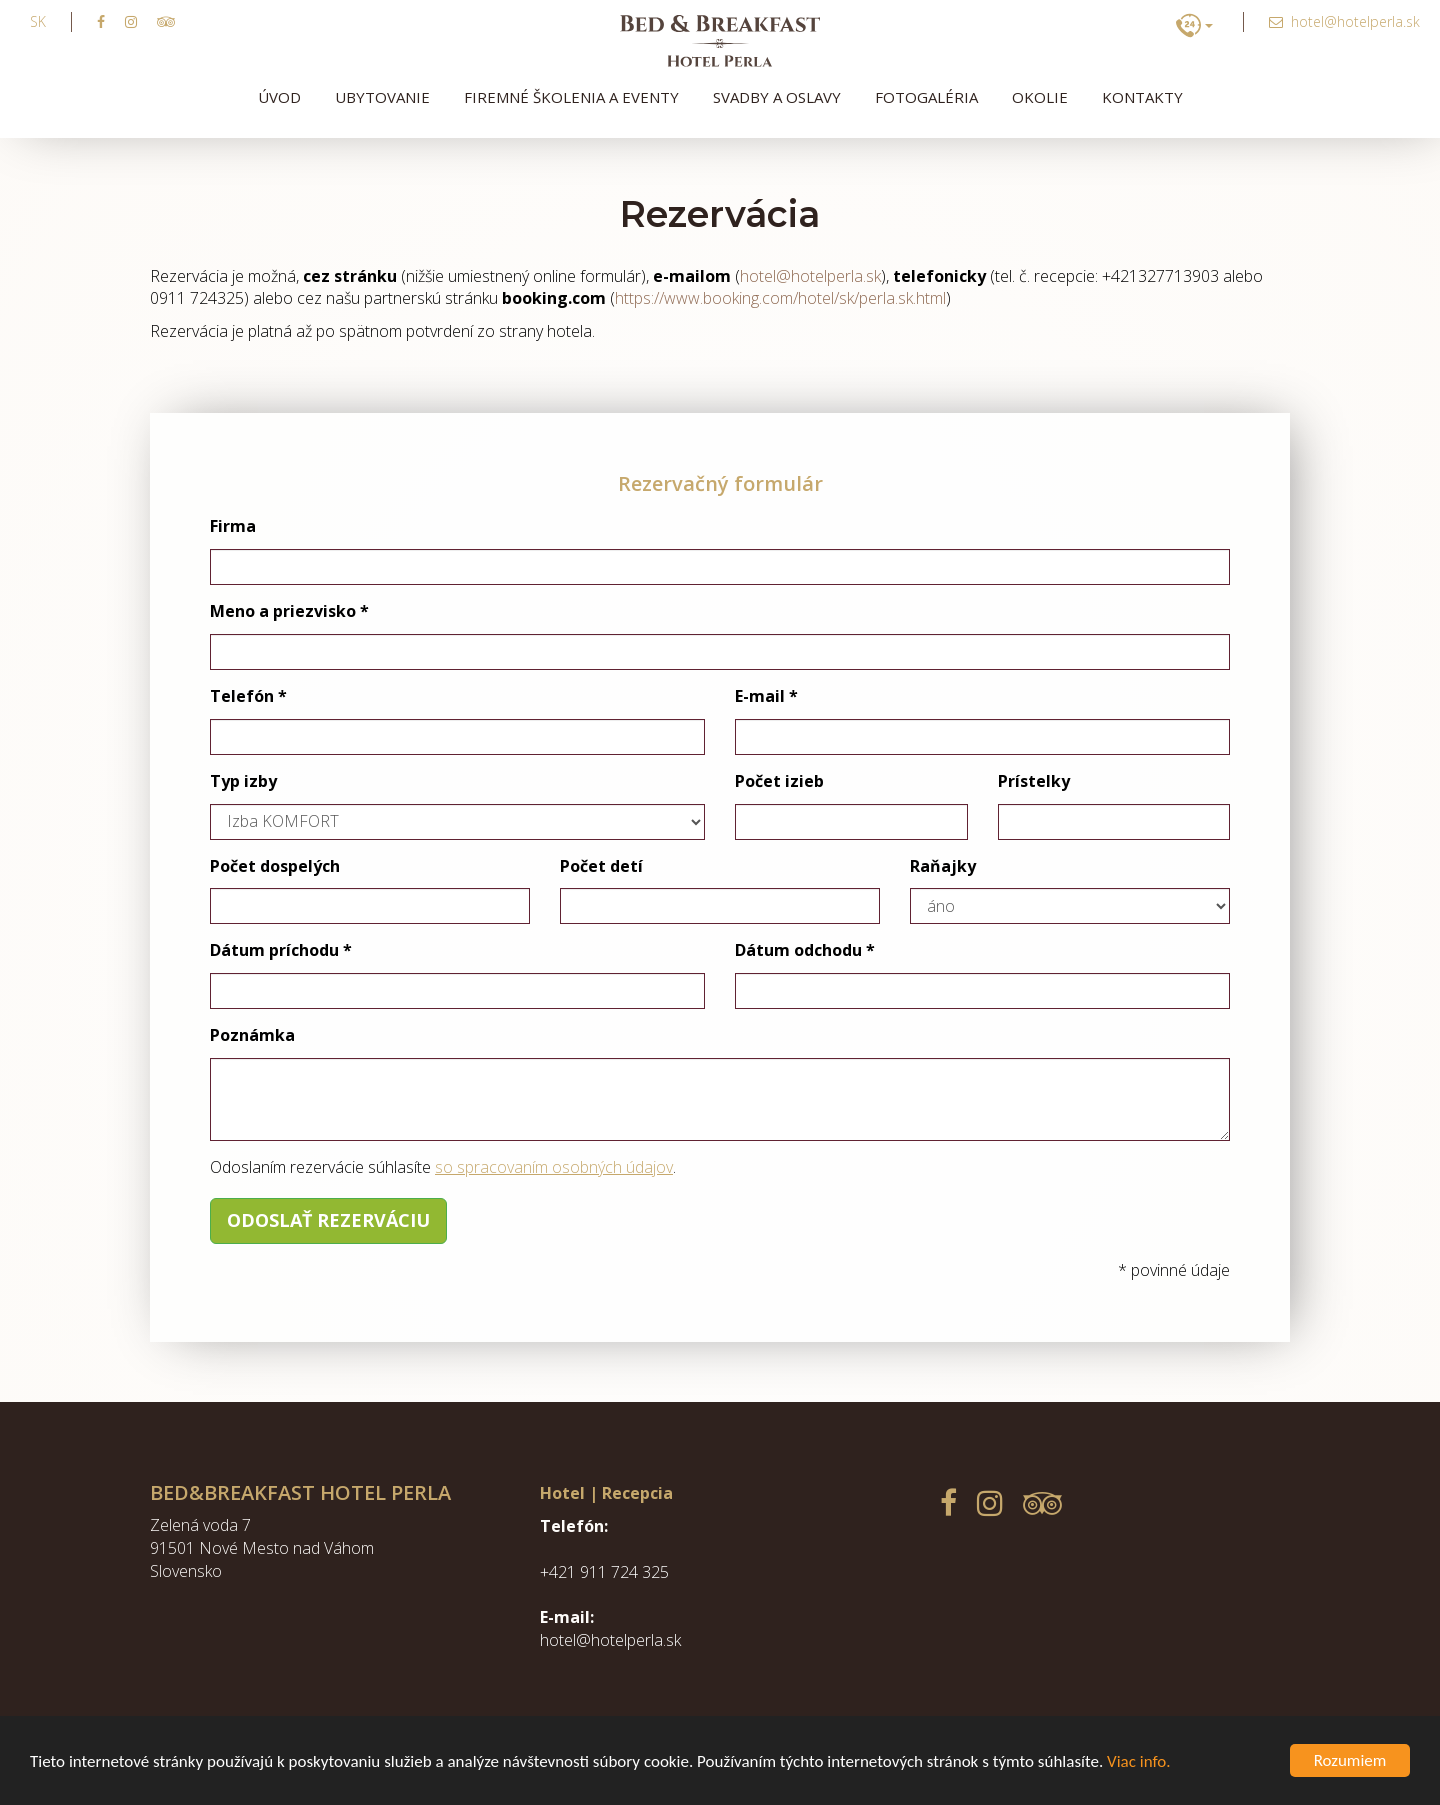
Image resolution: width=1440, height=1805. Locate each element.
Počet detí (601, 866)
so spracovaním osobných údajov (554, 1167)
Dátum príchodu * (281, 950)
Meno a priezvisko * (289, 611)
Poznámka (252, 1035)
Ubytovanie (382, 97)
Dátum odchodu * (805, 950)
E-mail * (766, 696)
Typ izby (243, 781)
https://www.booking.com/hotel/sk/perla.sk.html (780, 298)
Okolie (1040, 97)
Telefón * (248, 696)
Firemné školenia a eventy (571, 97)
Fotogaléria (926, 97)
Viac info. (1139, 1761)
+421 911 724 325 (604, 1572)
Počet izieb (779, 781)
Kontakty (1142, 97)
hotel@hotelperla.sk (810, 276)
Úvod (279, 97)
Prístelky (1034, 781)
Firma (233, 526)
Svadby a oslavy (777, 97)
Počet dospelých (275, 866)
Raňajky (943, 866)
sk (38, 21)
